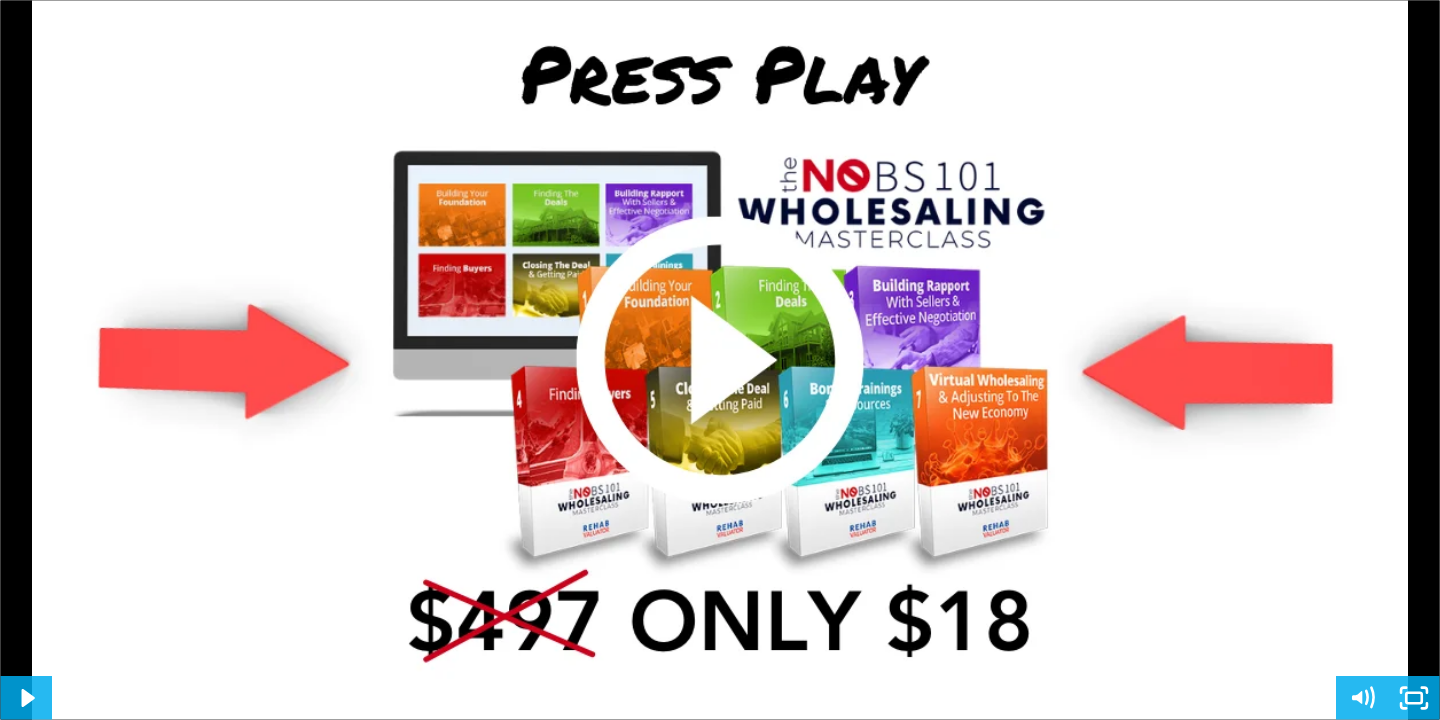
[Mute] (1362, 698)
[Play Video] (26, 698)
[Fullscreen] (1414, 698)
